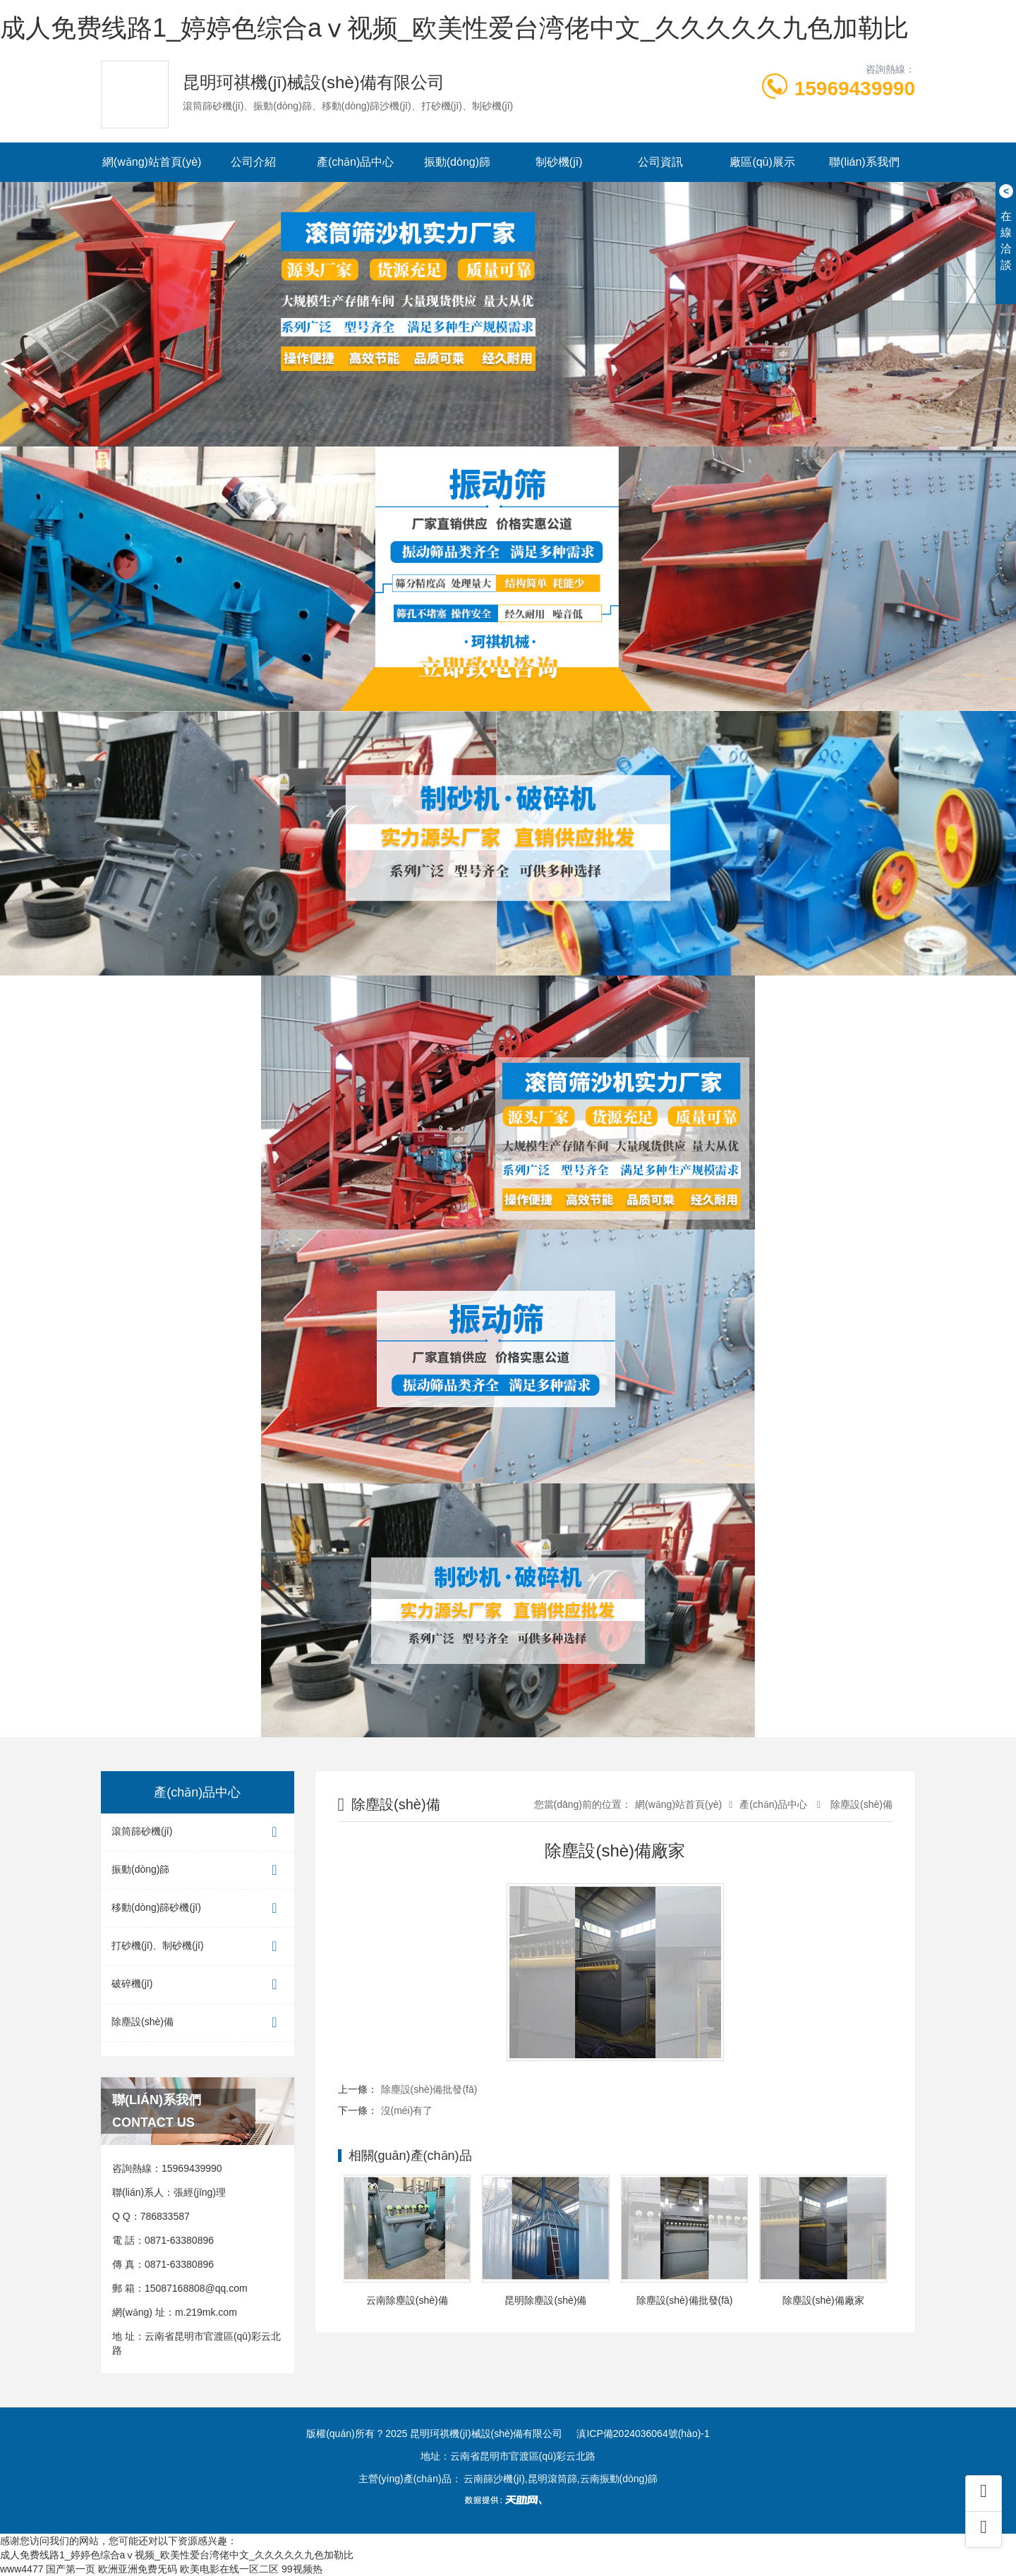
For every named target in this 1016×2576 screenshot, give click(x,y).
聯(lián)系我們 (864, 162)
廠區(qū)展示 (762, 162)
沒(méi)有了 (407, 2110)
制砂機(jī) (559, 162)
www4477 (21, 2569)
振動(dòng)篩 (457, 162)
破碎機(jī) (197, 1984)
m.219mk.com (206, 2312)
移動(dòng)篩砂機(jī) (197, 1908)
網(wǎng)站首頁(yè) (152, 162)
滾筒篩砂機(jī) (197, 1832)
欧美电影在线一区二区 (229, 2569)
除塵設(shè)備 (197, 2023)
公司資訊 (660, 162)
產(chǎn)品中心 (355, 162)
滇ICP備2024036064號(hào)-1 (642, 2433)
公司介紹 (253, 162)
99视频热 (302, 2569)
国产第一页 (70, 2569)
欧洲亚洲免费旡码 (137, 2569)
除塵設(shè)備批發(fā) (429, 2089)
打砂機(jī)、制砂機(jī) (197, 1946)
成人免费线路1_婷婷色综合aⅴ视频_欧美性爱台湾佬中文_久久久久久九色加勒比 (454, 27)
